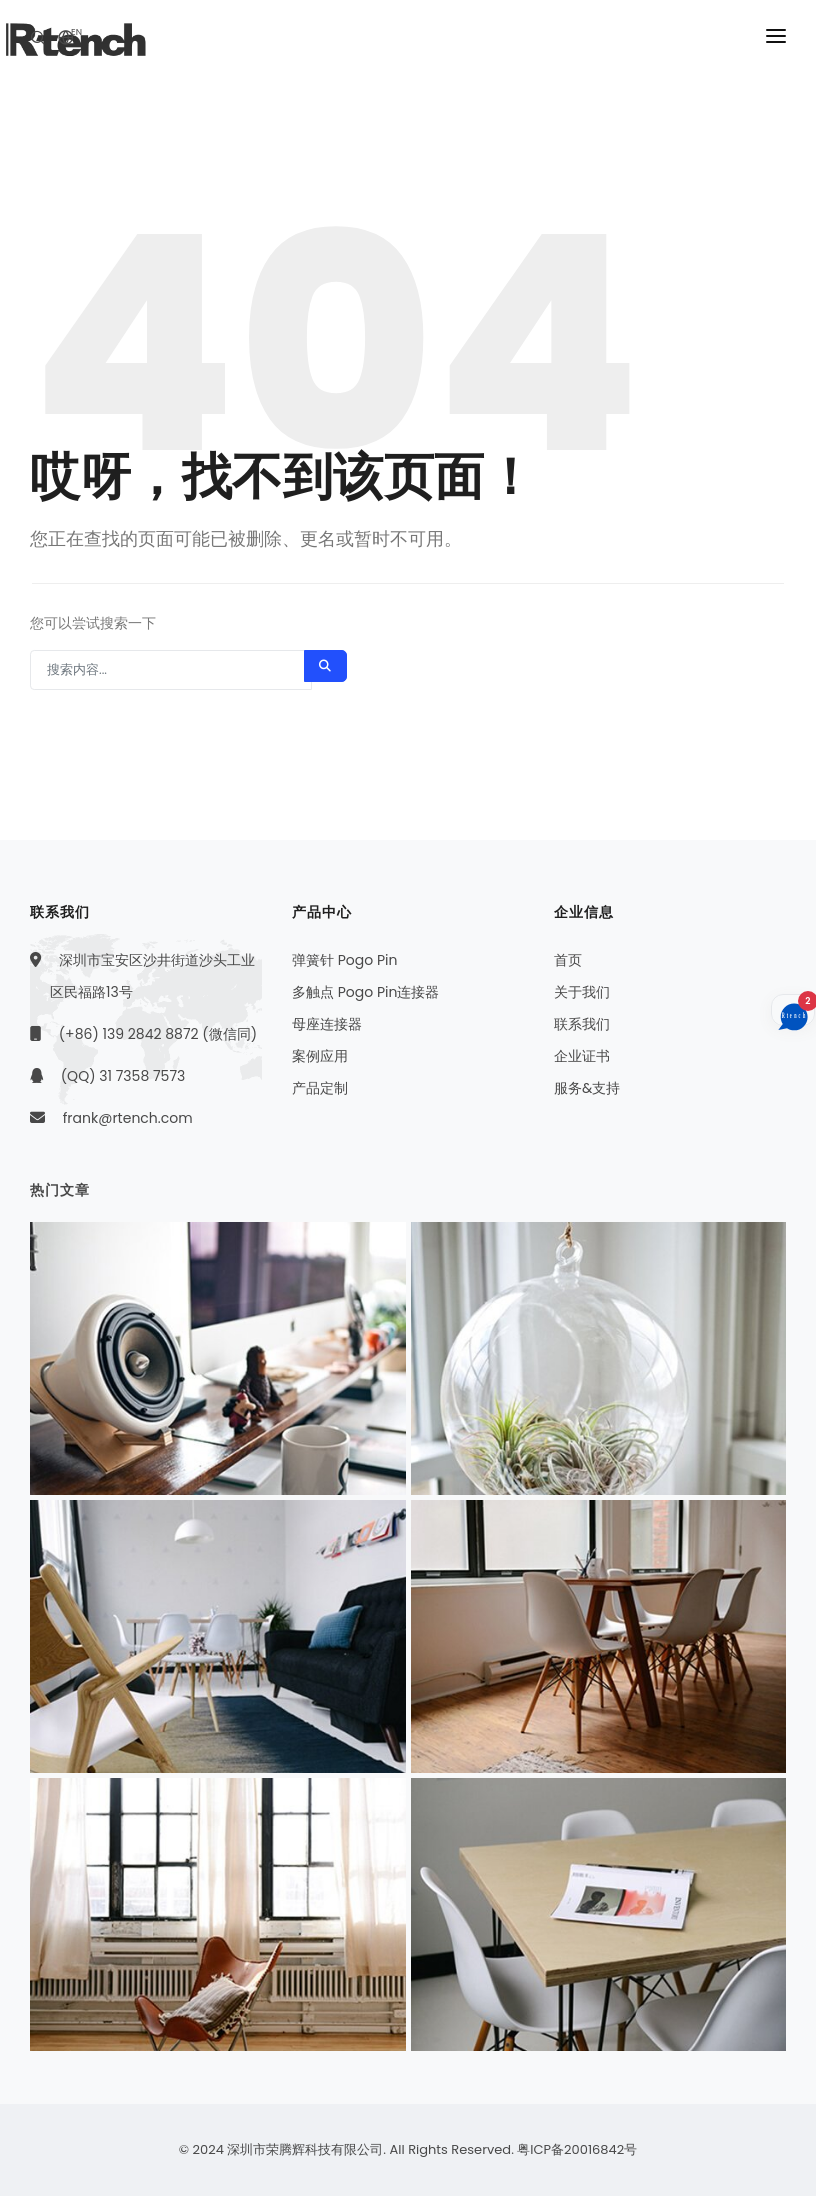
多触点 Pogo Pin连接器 (365, 992)
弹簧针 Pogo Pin (344, 960)
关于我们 (582, 992)
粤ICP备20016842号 (577, 2149)
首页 (568, 960)
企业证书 (582, 1056)
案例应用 (320, 1056)
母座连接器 (327, 1024)
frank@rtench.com (128, 1118)
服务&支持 (587, 1088)
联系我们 (582, 1024)
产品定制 (320, 1088)
